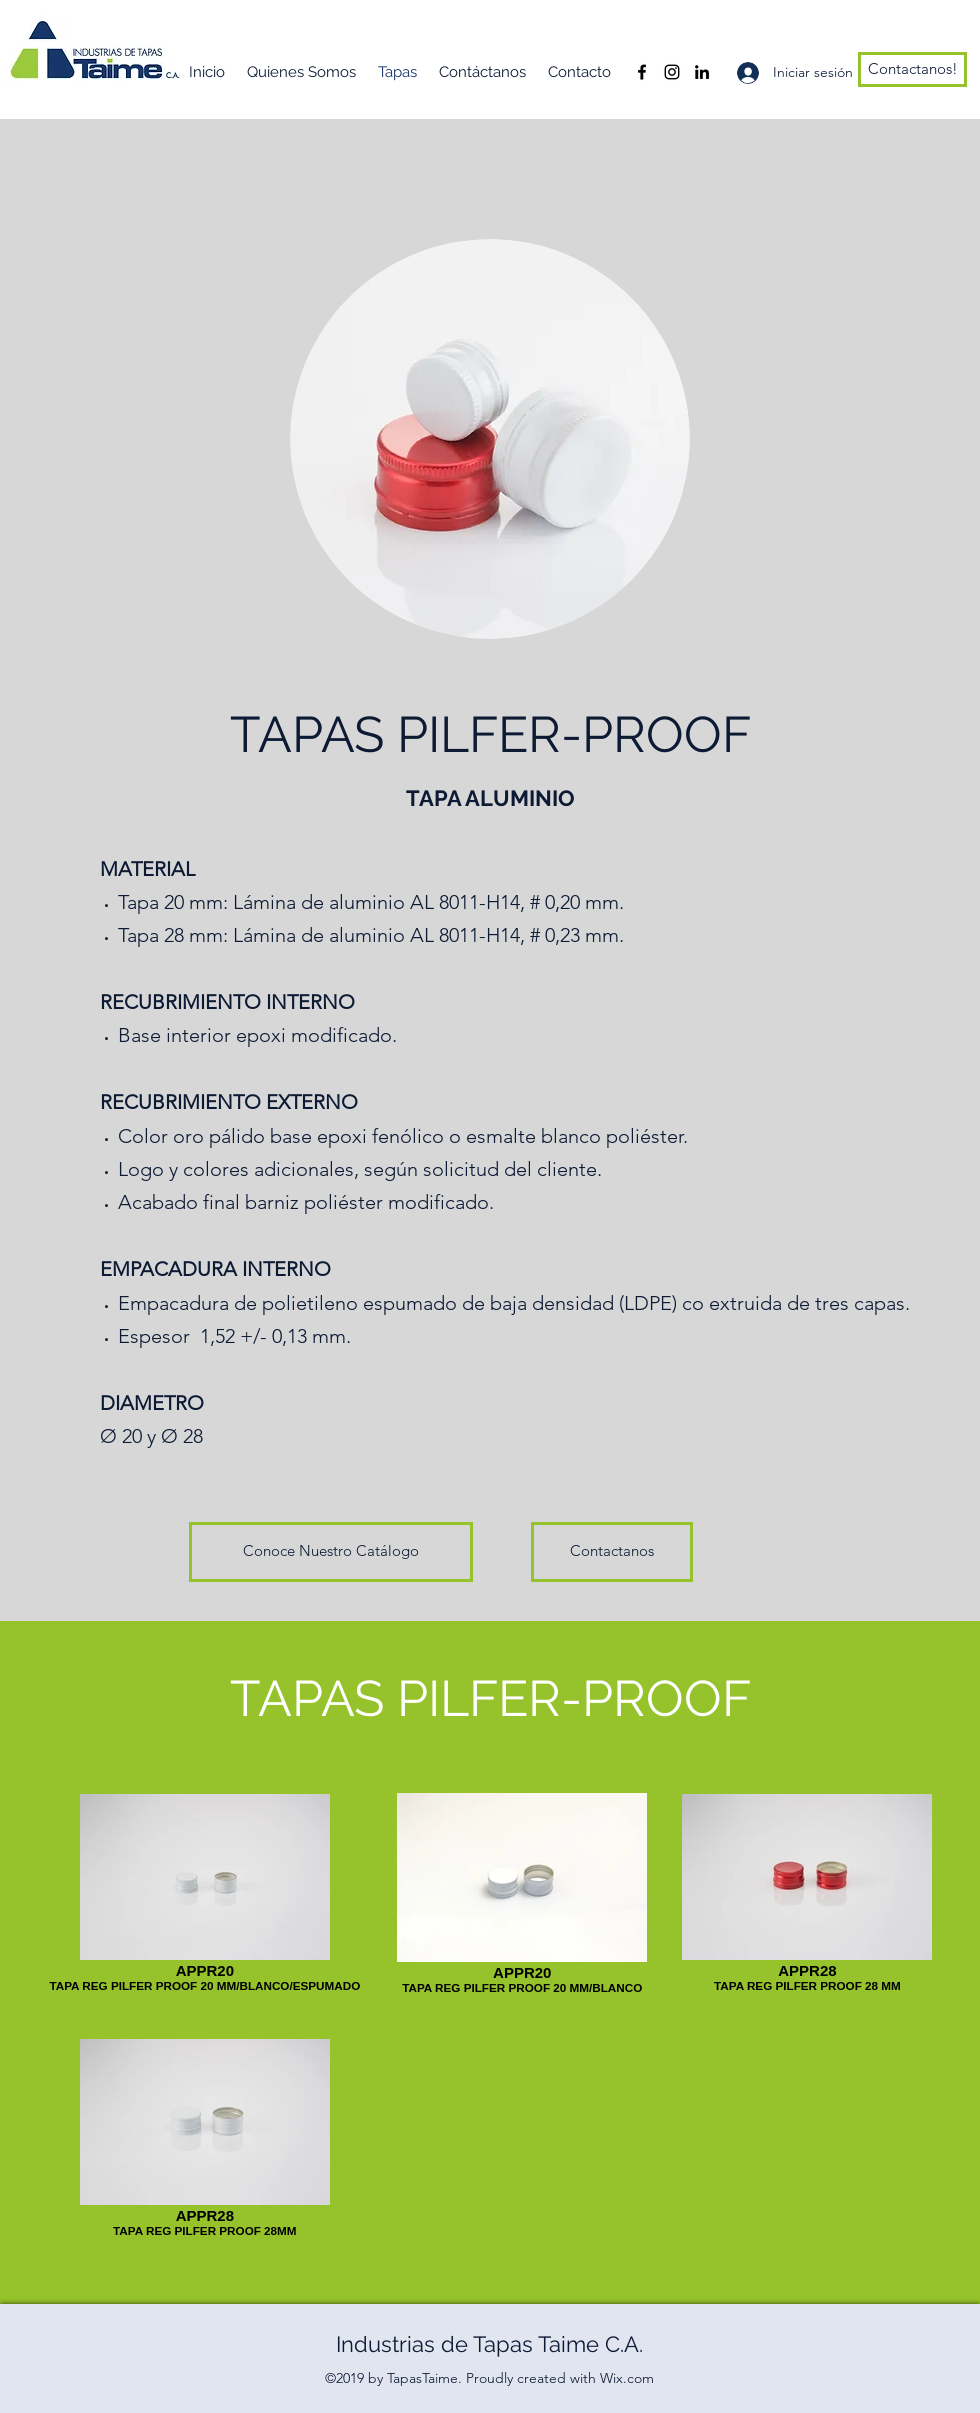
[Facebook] (642, 72)
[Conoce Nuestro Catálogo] (331, 1552)
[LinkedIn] (702, 72)
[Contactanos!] (912, 69)
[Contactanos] (612, 1552)
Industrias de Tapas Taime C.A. (489, 2344)
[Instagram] (672, 72)
